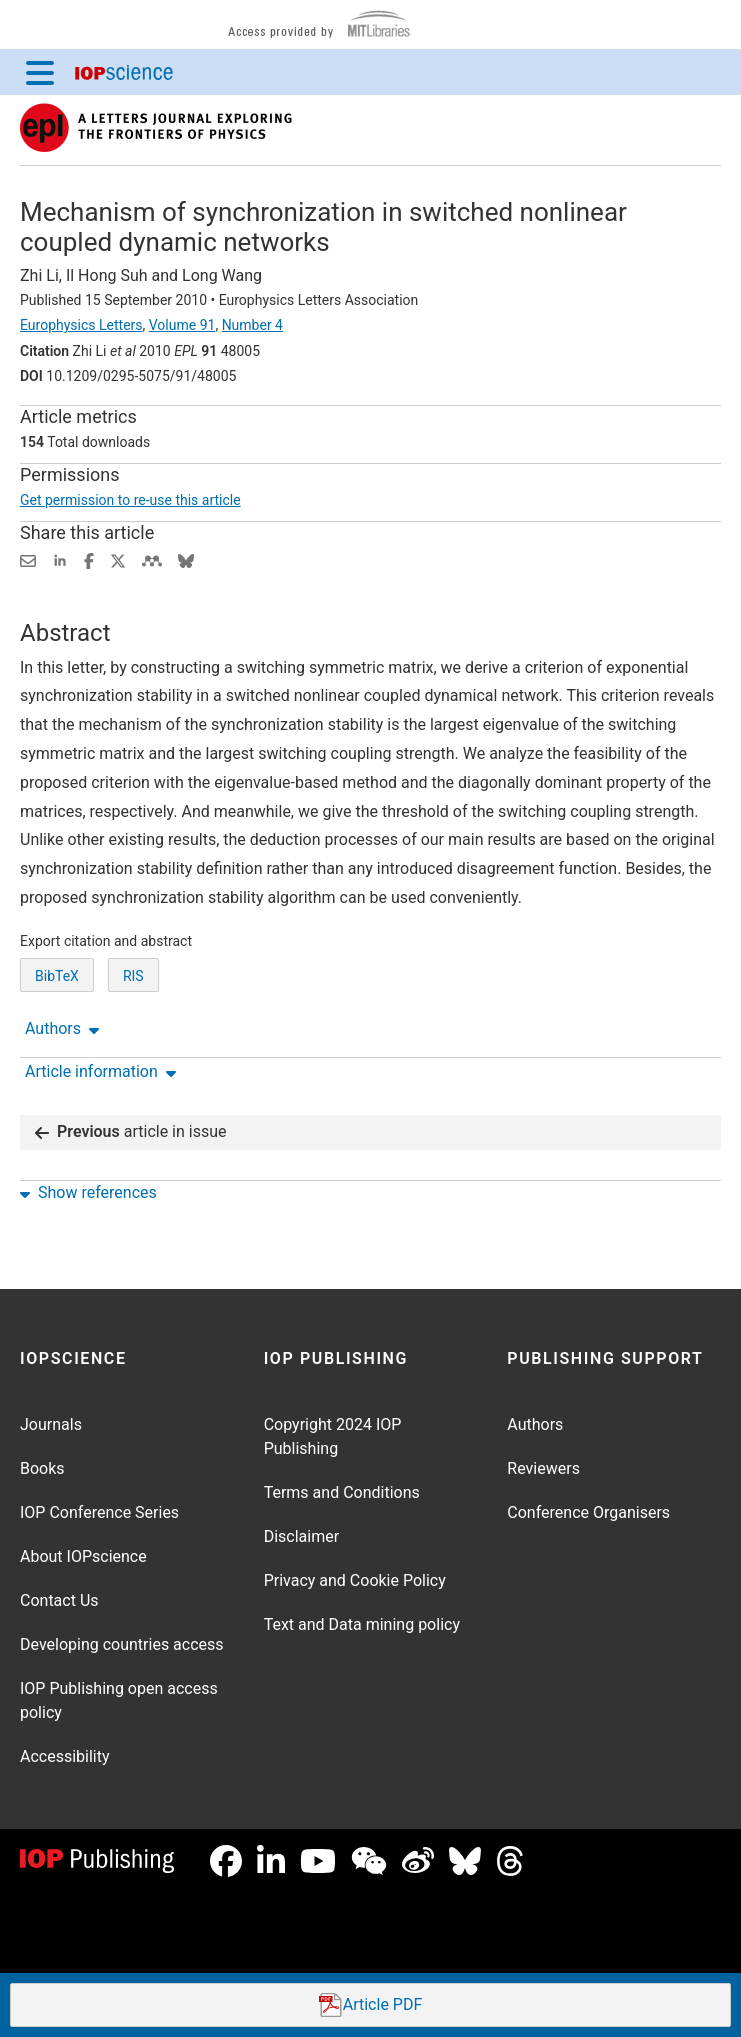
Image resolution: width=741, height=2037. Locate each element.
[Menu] (40, 72)
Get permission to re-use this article (130, 500)
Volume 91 (182, 325)
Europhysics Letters (81, 325)
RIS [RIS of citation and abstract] (133, 976)
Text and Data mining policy (362, 1624)
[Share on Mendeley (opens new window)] (152, 559)
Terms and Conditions (342, 1492)
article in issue (131, 1131)
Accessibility (65, 1756)
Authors (535, 1424)
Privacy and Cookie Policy (355, 1580)
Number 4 (252, 325)
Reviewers (543, 1468)
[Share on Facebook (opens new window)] (89, 559)
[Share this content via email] (28, 559)
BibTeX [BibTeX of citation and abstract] (57, 976)
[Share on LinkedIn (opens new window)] (60, 559)
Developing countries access (122, 1644)
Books (42, 1468)
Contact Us (59, 1600)
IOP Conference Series (99, 1512)
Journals (51, 1424)
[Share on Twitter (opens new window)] (118, 559)
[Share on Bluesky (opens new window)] (186, 559)
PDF (371, 2005)
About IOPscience (83, 1556)
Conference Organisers (588, 1512)
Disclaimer (301, 1536)
